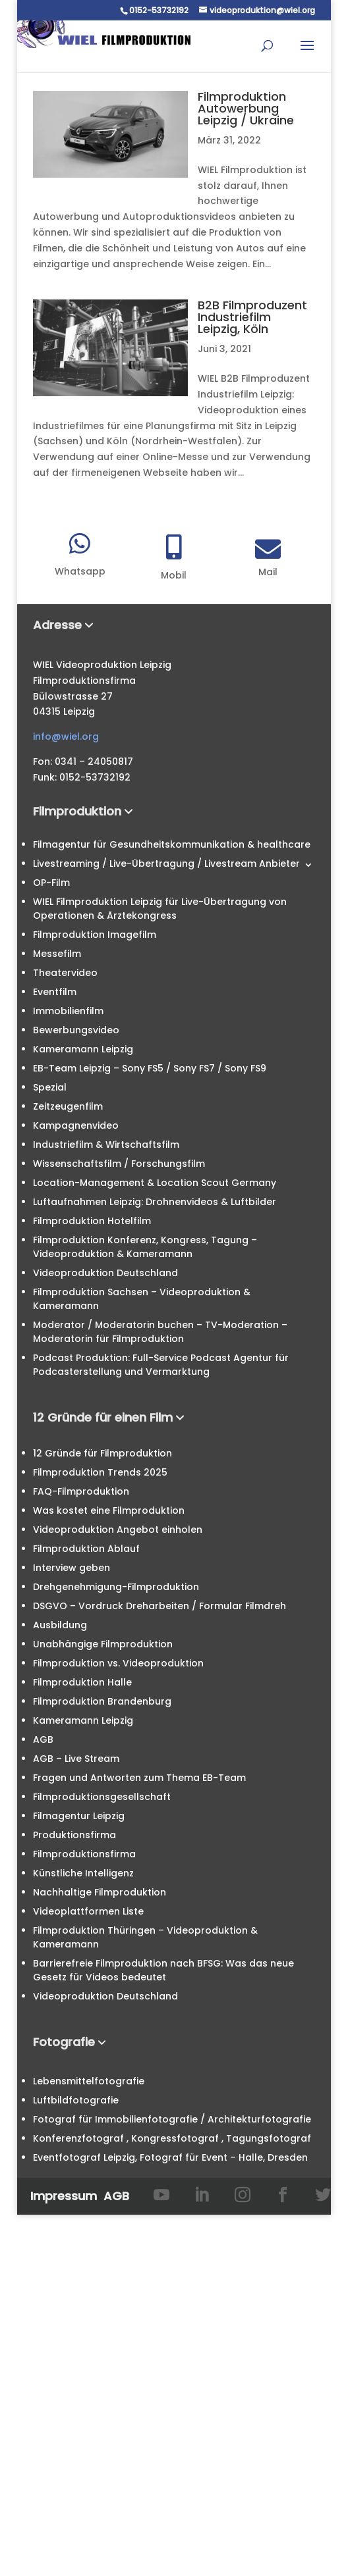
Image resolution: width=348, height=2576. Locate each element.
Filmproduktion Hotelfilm (92, 1220)
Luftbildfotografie (76, 2100)
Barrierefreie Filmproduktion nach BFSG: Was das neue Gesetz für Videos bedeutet (163, 1970)
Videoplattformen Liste (88, 1911)
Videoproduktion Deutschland (105, 1272)
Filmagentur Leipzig (79, 1815)
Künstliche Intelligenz (83, 1873)
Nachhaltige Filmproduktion (99, 1892)
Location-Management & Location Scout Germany (154, 1182)
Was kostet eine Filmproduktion (109, 1510)
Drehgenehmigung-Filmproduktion (116, 1586)
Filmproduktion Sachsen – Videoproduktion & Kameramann (141, 1298)
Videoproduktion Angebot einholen (117, 1529)
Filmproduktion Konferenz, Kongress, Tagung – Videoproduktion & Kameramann (145, 1246)
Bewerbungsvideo (76, 1030)
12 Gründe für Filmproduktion (102, 1453)
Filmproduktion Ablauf (86, 1548)
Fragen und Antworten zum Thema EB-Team (139, 1777)
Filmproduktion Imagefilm (94, 934)
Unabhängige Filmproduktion (103, 1644)
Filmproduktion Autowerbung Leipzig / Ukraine (246, 108)
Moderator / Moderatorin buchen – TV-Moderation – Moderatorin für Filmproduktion (160, 1331)
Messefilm (57, 953)
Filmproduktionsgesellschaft (102, 1796)
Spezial (50, 1087)
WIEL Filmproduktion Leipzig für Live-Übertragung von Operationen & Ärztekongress (160, 908)
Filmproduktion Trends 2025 (100, 1472)
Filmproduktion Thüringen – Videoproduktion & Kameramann (145, 1937)
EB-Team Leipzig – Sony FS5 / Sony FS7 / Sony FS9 (149, 1068)
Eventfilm (54, 991)
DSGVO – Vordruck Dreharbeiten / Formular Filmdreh (159, 1605)
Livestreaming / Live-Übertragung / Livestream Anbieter (166, 863)
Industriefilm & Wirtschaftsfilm (106, 1144)
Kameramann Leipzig (83, 1049)
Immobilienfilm (68, 1011)
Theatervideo (65, 972)
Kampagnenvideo (76, 1125)
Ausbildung (60, 1625)
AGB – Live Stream (76, 1758)
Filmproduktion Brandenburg (102, 1701)
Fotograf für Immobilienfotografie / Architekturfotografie (172, 2119)
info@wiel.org (66, 736)
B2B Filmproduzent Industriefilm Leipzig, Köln (252, 317)
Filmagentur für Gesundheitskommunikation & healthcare (171, 844)
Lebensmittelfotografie (88, 2081)
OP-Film (51, 882)
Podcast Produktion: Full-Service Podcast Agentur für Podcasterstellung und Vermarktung (161, 1364)
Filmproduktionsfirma (84, 1854)
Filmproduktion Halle (82, 1682)
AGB (43, 1739)
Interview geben (71, 1567)
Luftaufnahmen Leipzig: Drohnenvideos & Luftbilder (154, 1201)
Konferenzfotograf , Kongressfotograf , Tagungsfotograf (172, 2138)
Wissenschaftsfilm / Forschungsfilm (119, 1163)
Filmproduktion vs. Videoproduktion (118, 1663)
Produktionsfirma (74, 1835)
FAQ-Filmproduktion (81, 1491)
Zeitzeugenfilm (68, 1106)
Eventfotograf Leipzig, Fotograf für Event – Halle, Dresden (170, 2157)
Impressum (63, 2196)
